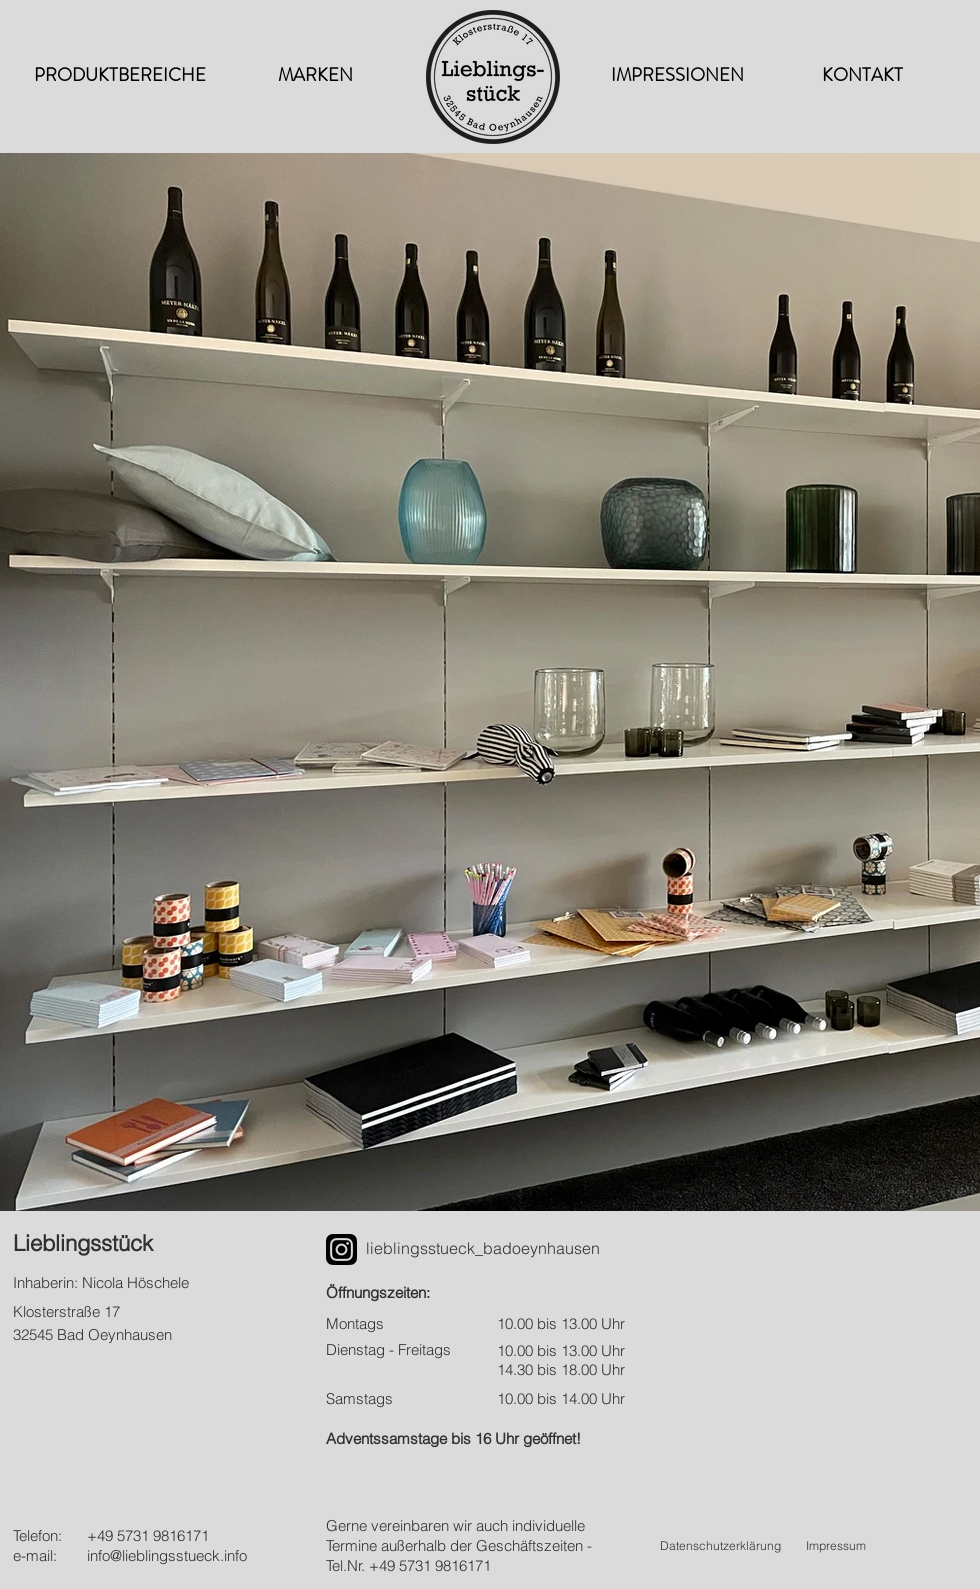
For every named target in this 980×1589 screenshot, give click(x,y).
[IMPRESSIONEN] (677, 76)
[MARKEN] (315, 76)
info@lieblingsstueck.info (167, 1555)
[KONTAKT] (862, 76)
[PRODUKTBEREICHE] (120, 76)
